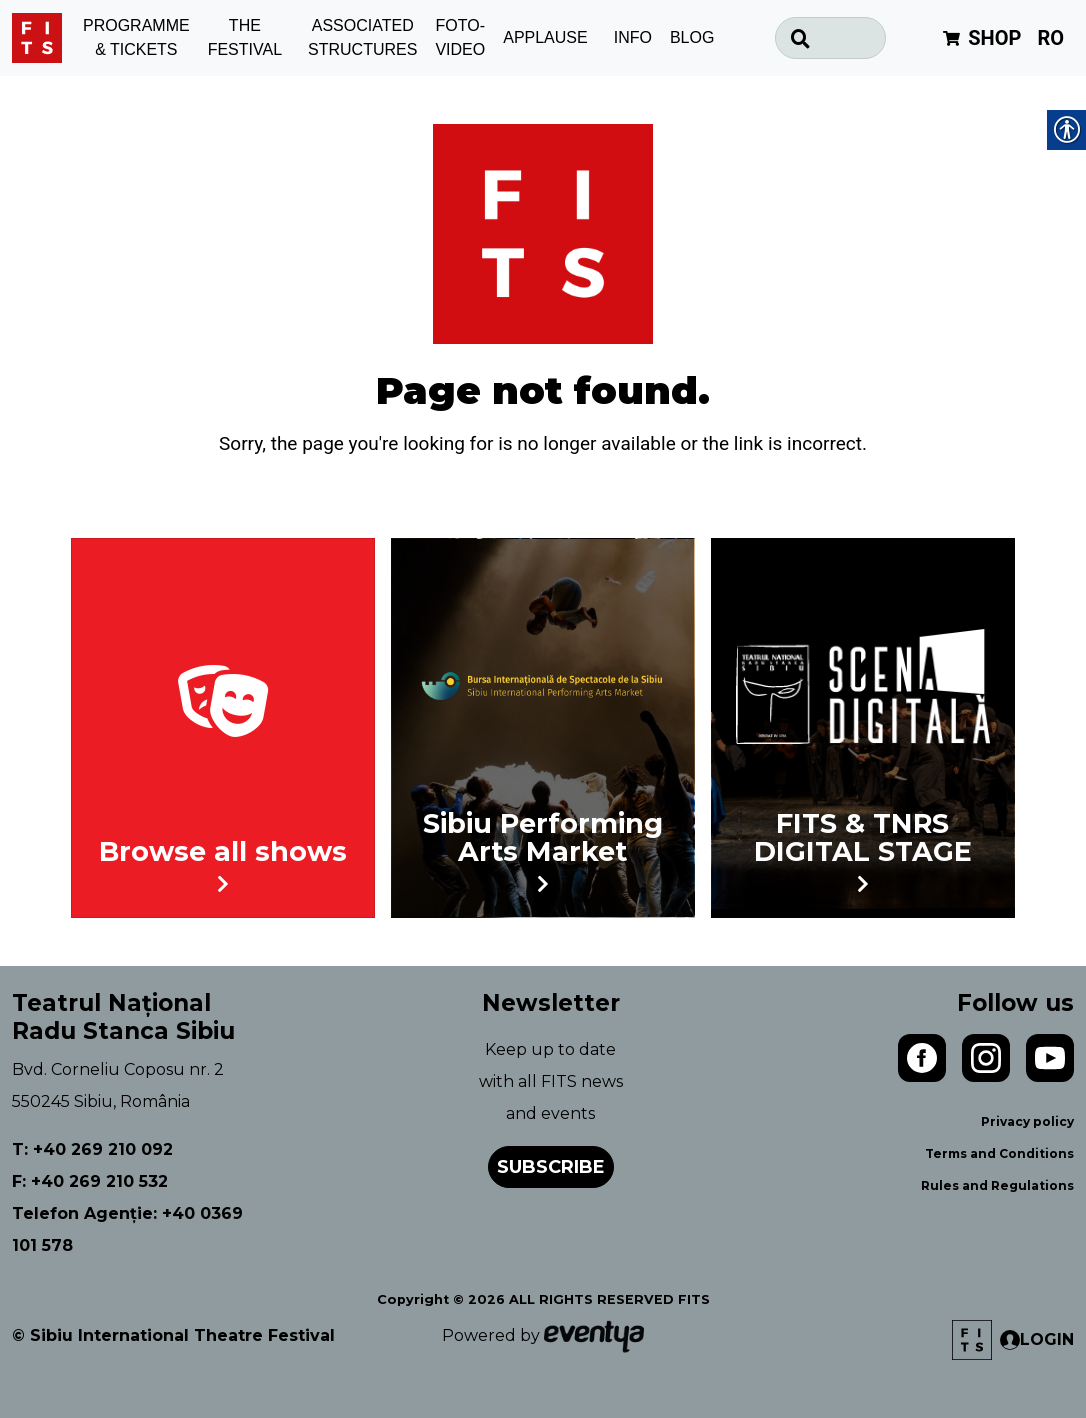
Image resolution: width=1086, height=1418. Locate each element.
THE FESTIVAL (245, 38)
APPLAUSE (545, 37)
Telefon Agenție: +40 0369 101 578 (127, 1229)
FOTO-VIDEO (460, 38)
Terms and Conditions (999, 1153)
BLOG (692, 37)
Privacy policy (1027, 1121)
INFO (633, 37)
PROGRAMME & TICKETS (136, 38)
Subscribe (551, 1167)
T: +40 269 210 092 (92, 1149)
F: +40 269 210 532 (90, 1181)
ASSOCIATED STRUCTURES (362, 38)
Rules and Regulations (997, 1185)
